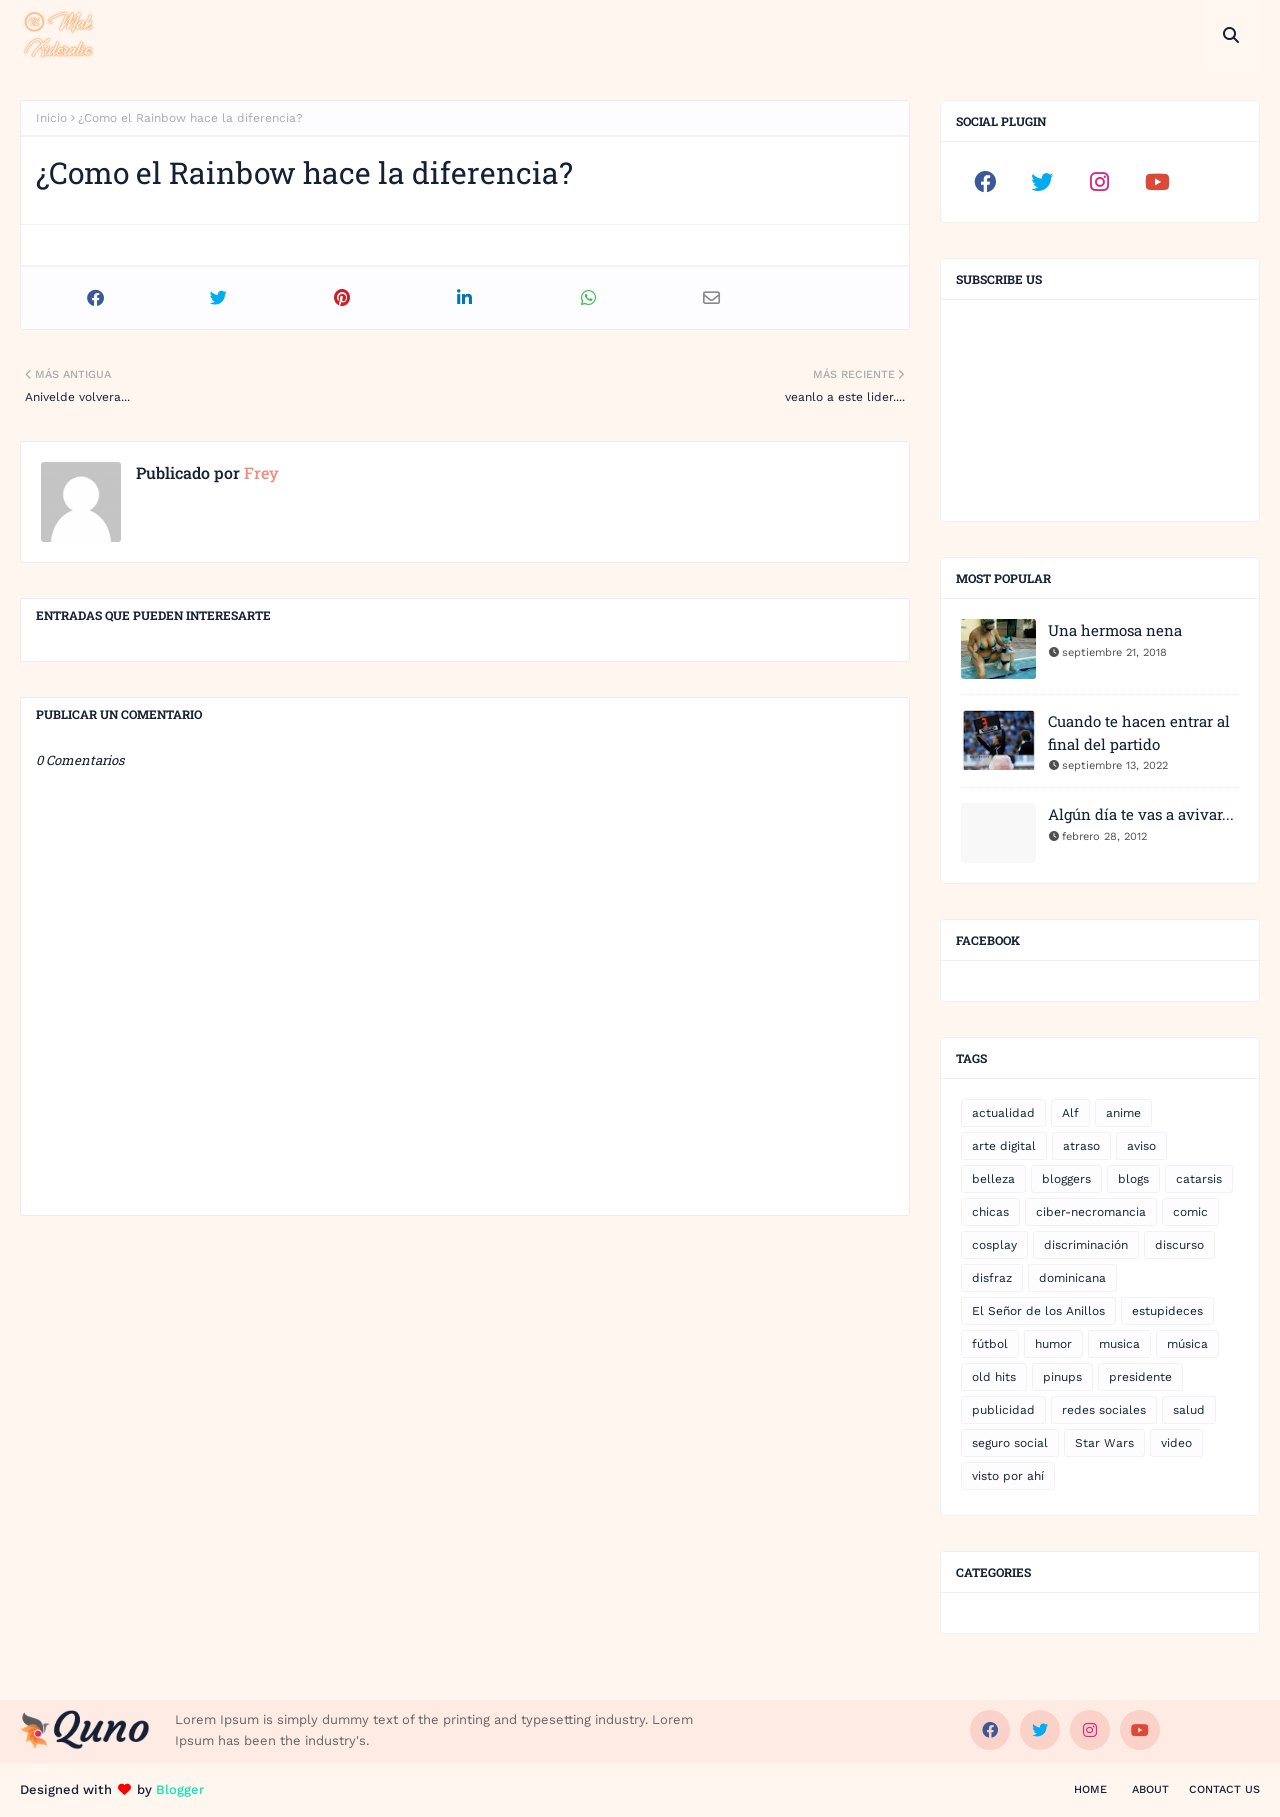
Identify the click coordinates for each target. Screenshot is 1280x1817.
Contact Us (1224, 1789)
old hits (994, 1377)
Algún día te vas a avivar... (1141, 814)
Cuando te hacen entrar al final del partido (1139, 732)
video (1176, 1443)
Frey (259, 472)
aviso (1141, 1146)
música (1187, 1344)
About (1150, 1789)
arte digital (1004, 1146)
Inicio (51, 118)
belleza (993, 1179)
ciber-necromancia (1091, 1212)
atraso (1081, 1146)
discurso (1179, 1245)
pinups (1062, 1377)
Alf (1070, 1113)
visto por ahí (1008, 1476)
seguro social (1010, 1443)
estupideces (1167, 1311)
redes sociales (1104, 1410)
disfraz (992, 1278)
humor (1053, 1344)
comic (1190, 1212)
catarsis (1199, 1179)
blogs (1133, 1179)
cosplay (994, 1245)
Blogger (180, 1789)
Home (1090, 1789)
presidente (1140, 1377)
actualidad (1003, 1113)
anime (1123, 1113)
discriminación (1086, 1245)
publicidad (1003, 1410)
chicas (990, 1212)
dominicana (1072, 1278)
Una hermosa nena (1115, 630)
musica (1119, 1344)
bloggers (1066, 1179)
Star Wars (1104, 1443)
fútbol (990, 1344)
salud (1189, 1410)
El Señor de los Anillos (1038, 1311)
